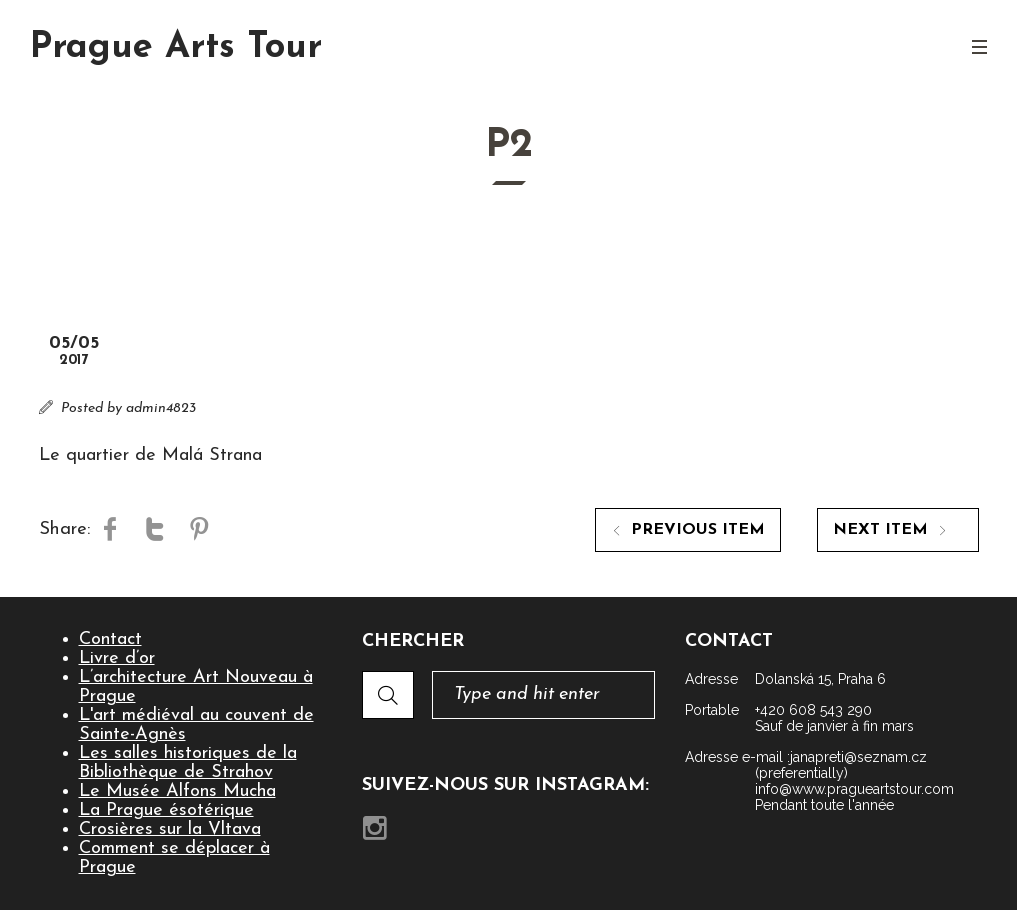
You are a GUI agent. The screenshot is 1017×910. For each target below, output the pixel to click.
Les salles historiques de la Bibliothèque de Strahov (188, 763)
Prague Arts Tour (176, 48)
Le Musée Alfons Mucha (177, 791)
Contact (110, 639)
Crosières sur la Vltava (170, 829)
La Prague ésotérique (166, 810)
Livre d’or (117, 658)
